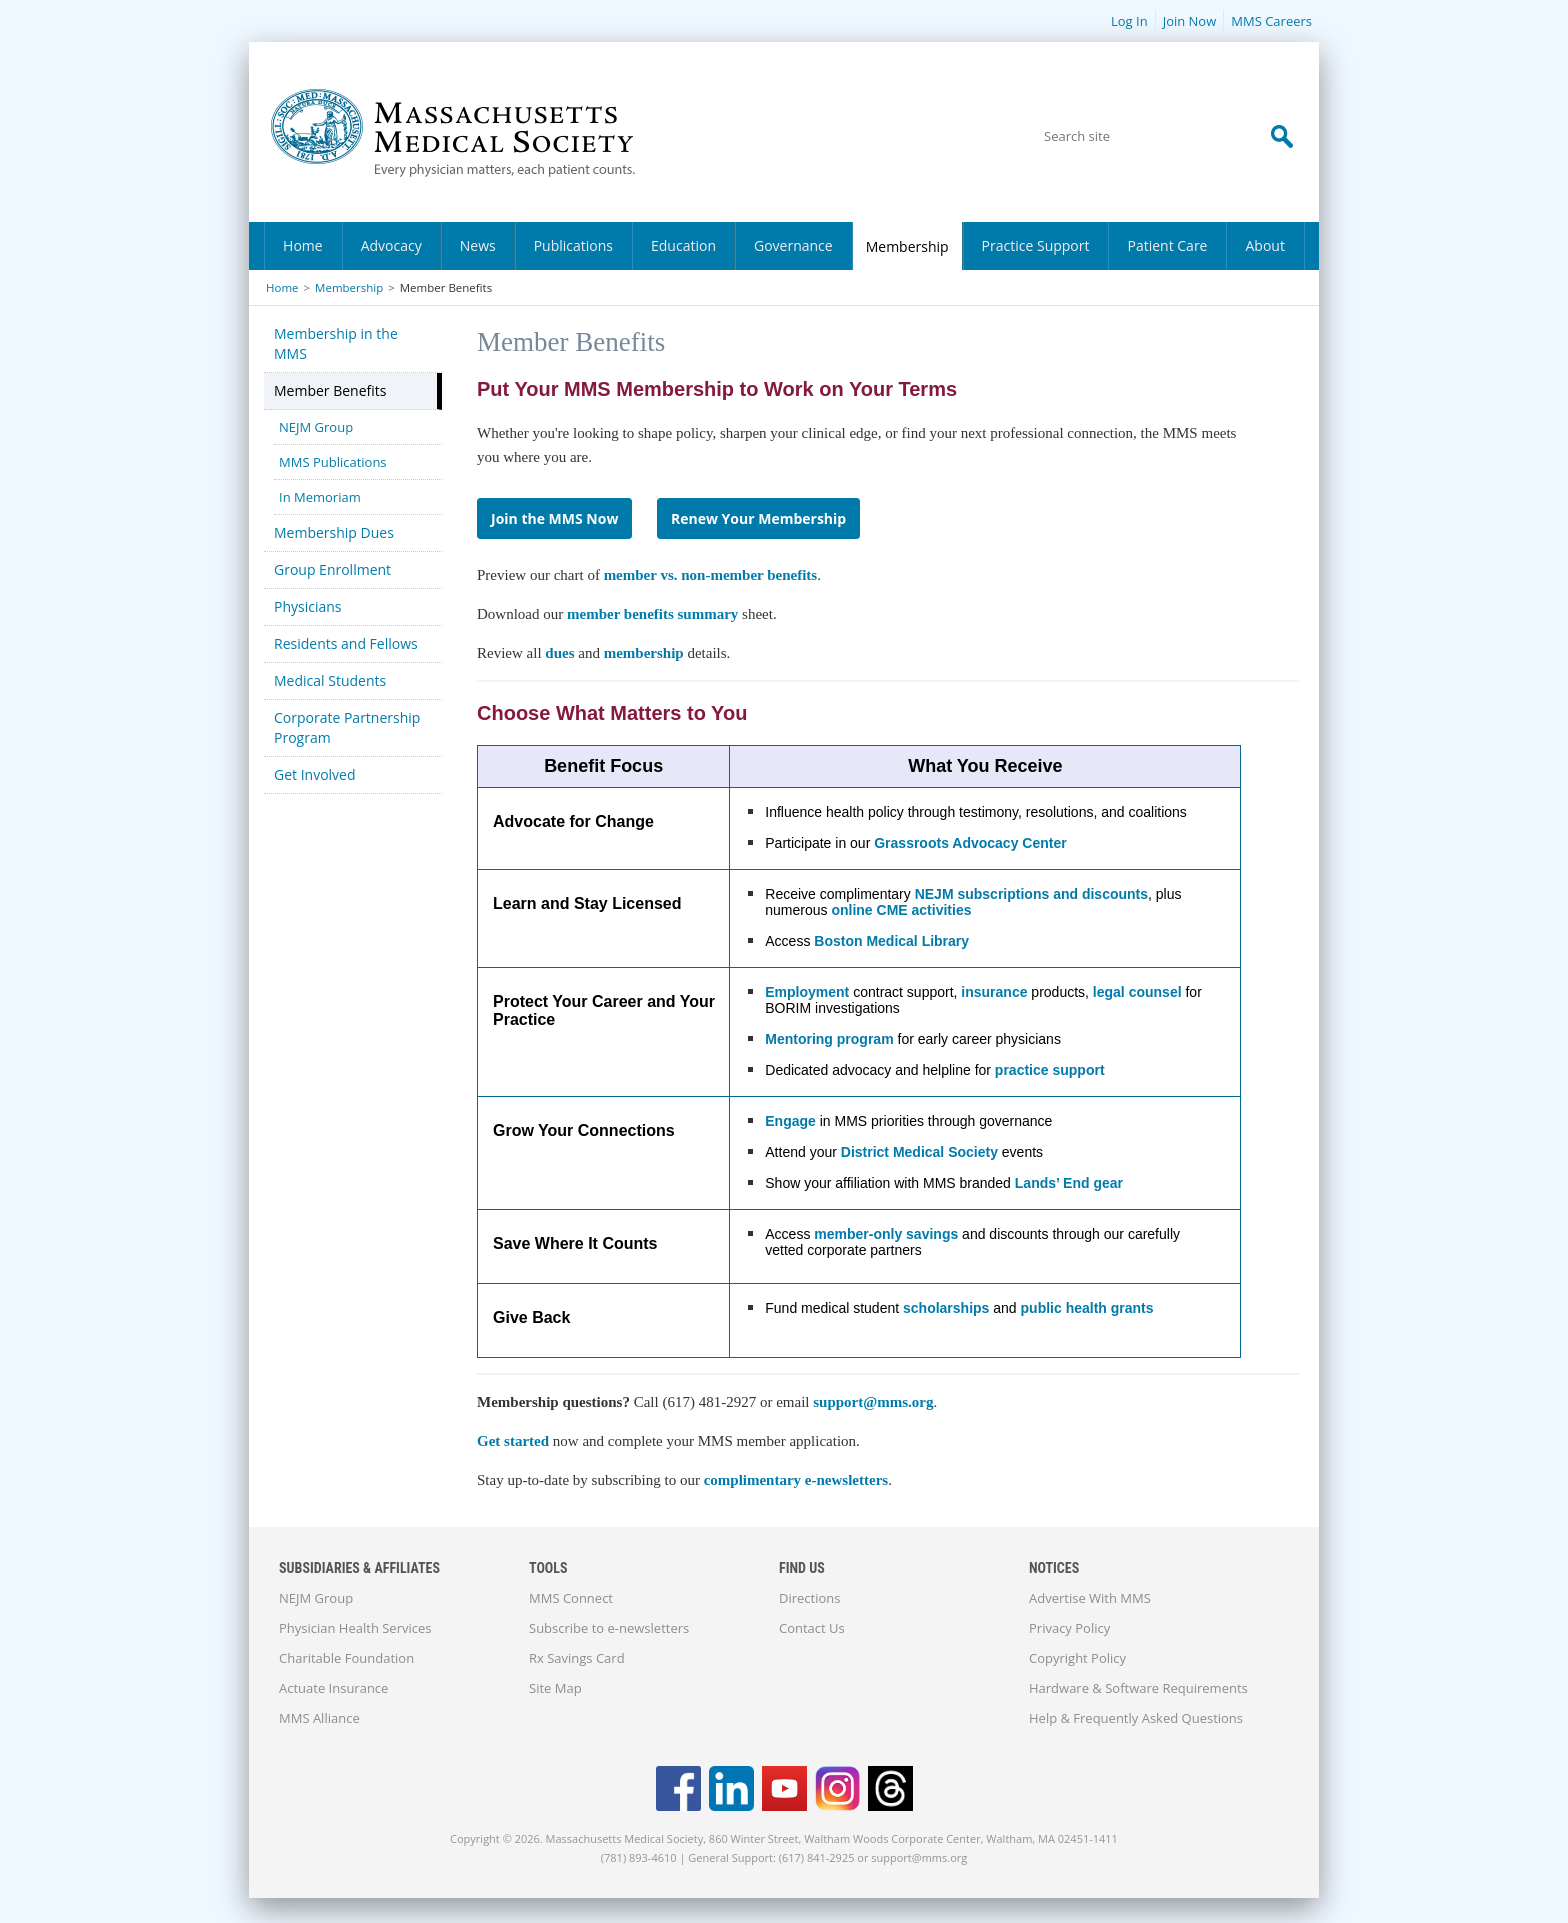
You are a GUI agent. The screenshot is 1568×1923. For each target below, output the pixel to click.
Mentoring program (829, 1039)
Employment (807, 992)
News (478, 245)
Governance (793, 245)
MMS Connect (571, 1598)
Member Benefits (330, 390)
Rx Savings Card (577, 1658)
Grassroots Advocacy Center (970, 843)
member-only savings (886, 1234)
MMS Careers (1271, 21)
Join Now (1190, 21)
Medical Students (330, 680)
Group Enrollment (332, 569)
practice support (1050, 1070)
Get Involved (315, 774)
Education (683, 245)
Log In (1129, 21)
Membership (907, 246)
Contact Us (812, 1628)
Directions (809, 1598)
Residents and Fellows (346, 643)
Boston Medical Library (891, 941)
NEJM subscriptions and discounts (1031, 894)
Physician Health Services (355, 1628)
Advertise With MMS (1090, 1598)
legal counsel (1137, 992)
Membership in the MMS (336, 343)
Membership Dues (334, 532)
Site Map (555, 1688)
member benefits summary (652, 614)
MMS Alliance (319, 1718)
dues (561, 653)
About (1264, 245)
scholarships (946, 1308)
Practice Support (1036, 245)
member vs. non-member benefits (711, 575)
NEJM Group (316, 427)
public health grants (1087, 1308)
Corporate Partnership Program (347, 727)
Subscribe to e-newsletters (609, 1628)
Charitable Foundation (346, 1658)
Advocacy (391, 245)
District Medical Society (919, 1152)
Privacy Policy (1069, 1628)
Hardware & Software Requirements (1138, 1688)
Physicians (308, 606)
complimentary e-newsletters (796, 1480)
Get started (513, 1441)
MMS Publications (333, 462)
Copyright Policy (1077, 1658)
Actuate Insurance (333, 1688)
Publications (573, 245)
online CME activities (901, 910)
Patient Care (1167, 245)
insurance (994, 992)
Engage (790, 1121)
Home (303, 245)
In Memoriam (320, 497)
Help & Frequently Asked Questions (1136, 1718)
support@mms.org (873, 1402)
